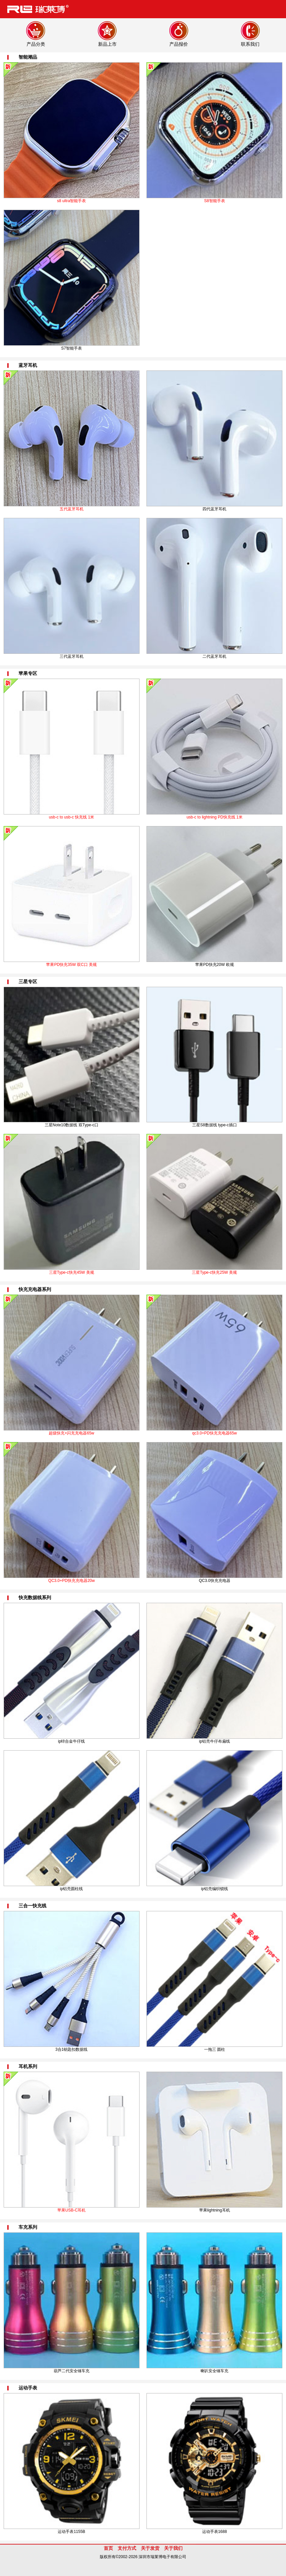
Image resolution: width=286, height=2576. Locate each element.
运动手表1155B (71, 2531)
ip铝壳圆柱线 (71, 1888)
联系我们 (250, 44)
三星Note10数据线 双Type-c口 (71, 1125)
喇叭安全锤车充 (214, 2371)
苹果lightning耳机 (214, 2210)
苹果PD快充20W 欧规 (214, 964)
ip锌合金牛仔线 (71, 1741)
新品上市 (107, 44)
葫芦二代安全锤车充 (71, 2371)
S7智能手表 (71, 348)
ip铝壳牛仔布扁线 (214, 1741)
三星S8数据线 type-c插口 (214, 1125)
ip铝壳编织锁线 (214, 1888)
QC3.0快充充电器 (214, 1580)
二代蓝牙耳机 (214, 656)
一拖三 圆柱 (214, 2049)
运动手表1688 (214, 2531)
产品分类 (36, 44)
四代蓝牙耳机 (214, 509)
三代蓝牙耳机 (72, 656)
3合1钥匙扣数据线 (71, 2049)
